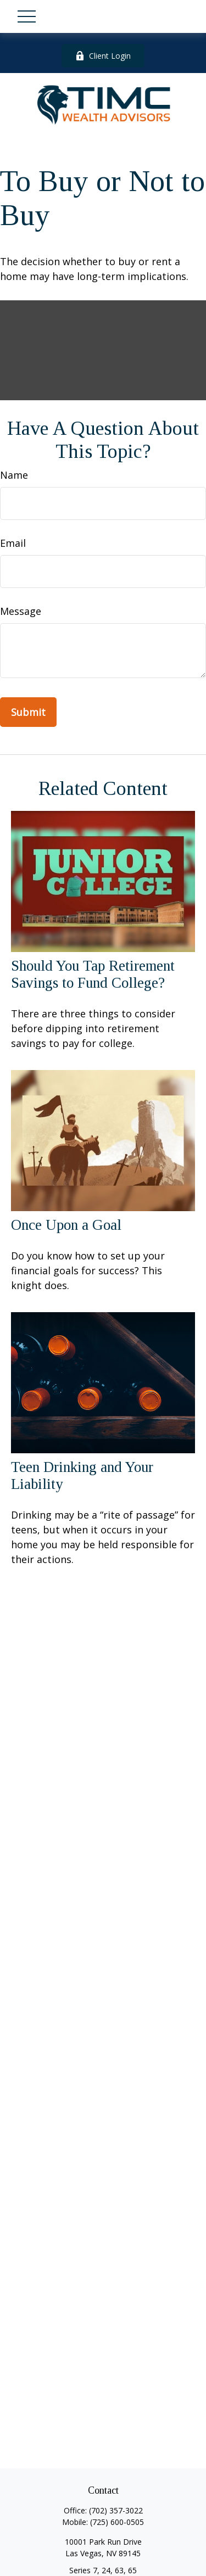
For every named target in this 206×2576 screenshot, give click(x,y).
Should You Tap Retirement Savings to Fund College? (93, 974)
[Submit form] (28, 712)
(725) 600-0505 (117, 2522)
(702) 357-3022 (116, 2510)
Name (14, 474)
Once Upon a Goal (66, 1225)
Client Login (103, 56)
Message (20, 611)
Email (13, 543)
